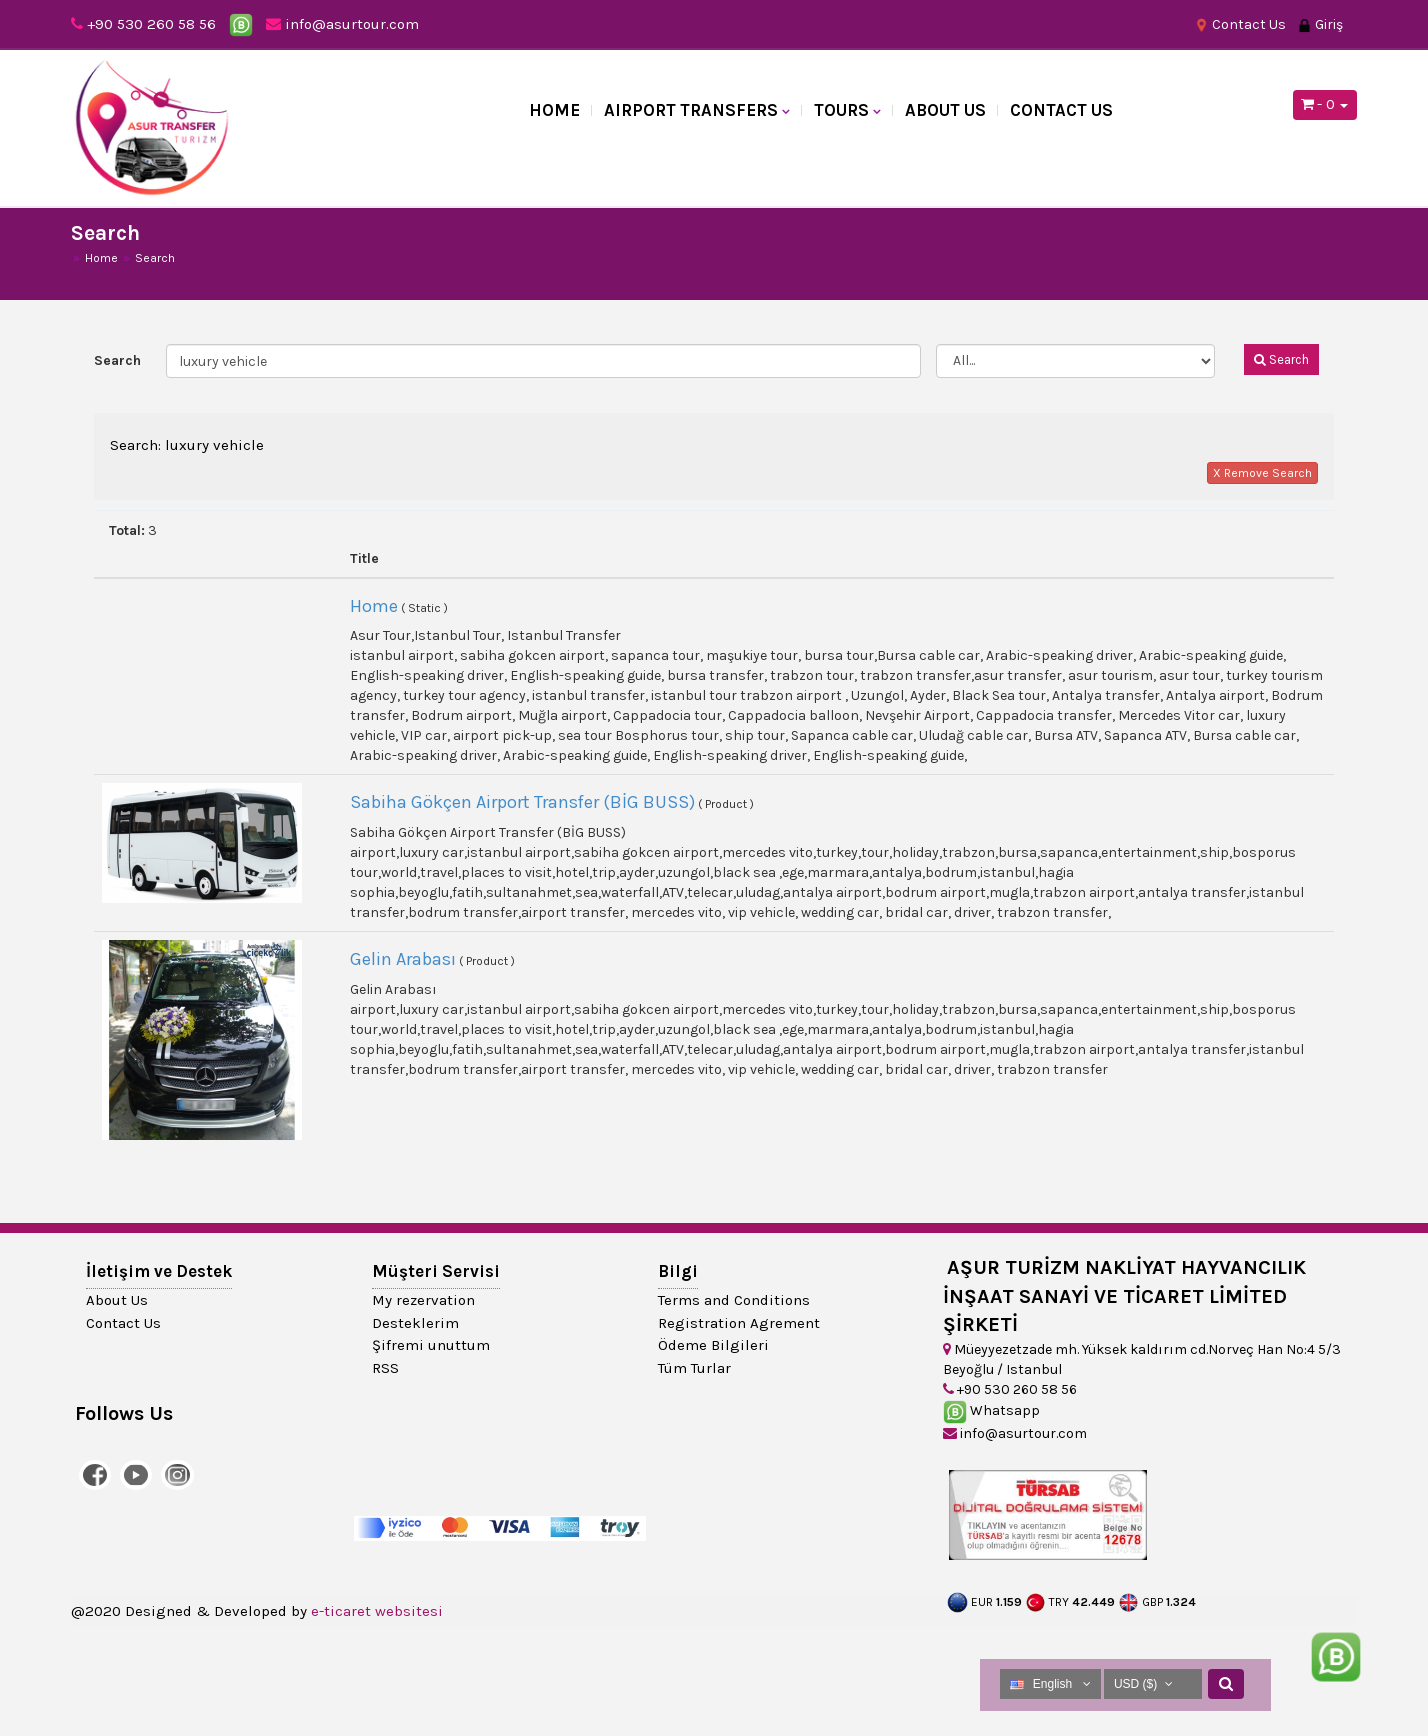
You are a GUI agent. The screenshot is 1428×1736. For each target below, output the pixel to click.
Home (554, 110)
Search (117, 360)
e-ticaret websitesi (377, 1611)
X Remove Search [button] (1262, 473)
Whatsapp (991, 1410)
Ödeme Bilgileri (713, 1345)
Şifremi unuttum (431, 1345)
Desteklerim (415, 1323)
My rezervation (423, 1300)
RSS (385, 1368)
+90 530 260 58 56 (151, 24)
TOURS (841, 110)
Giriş (1320, 24)
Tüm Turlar (694, 1368)
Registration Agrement (739, 1323)
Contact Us (1240, 24)
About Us (945, 110)
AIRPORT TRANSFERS (691, 110)
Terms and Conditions (734, 1300)
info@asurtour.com (342, 24)
